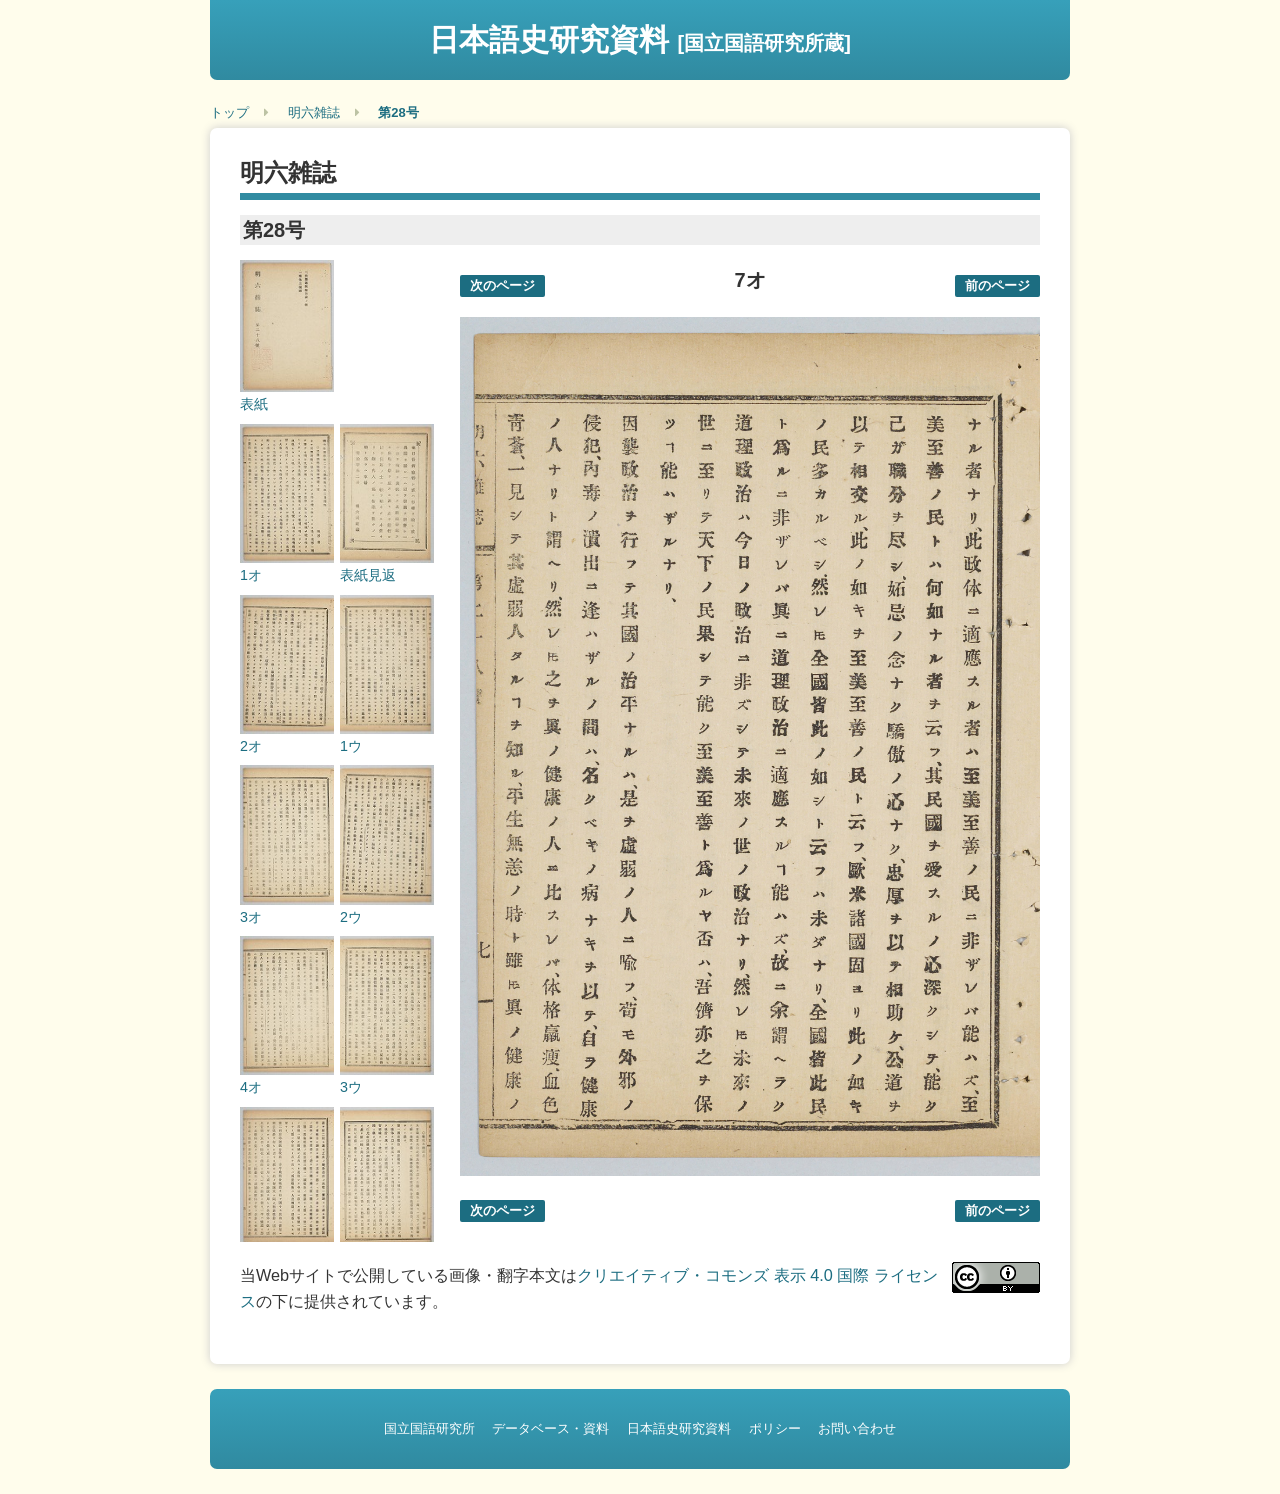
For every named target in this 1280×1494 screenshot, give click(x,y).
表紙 (254, 404)
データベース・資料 (550, 1428)
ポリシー (775, 1428)
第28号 (398, 112)
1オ (251, 575)
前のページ (997, 285)
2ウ (351, 917)
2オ (251, 746)
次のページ (502, 285)
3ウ (351, 1087)
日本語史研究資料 (640, 39)
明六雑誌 (314, 112)
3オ (251, 917)
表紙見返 (368, 575)
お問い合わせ (857, 1428)
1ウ (351, 746)
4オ (251, 1087)
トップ (229, 112)
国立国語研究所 (429, 1428)
